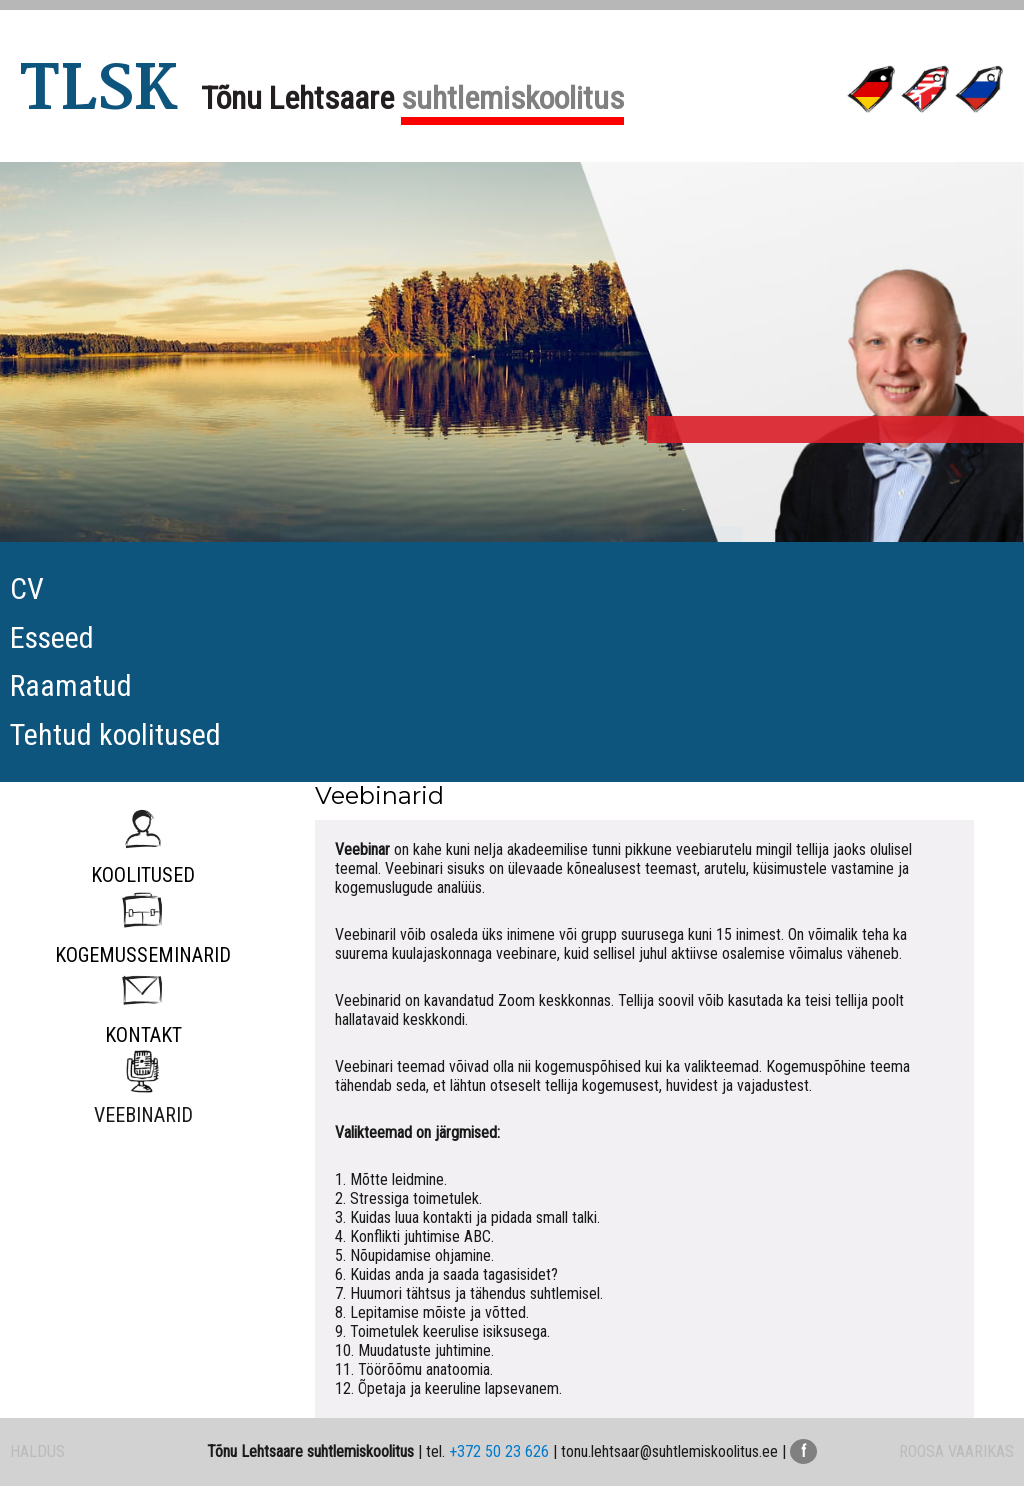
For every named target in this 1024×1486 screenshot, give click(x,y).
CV (27, 588)
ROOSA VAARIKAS (956, 1451)
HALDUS (37, 1451)
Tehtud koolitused (115, 734)
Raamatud (71, 685)
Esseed (52, 637)
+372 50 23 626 (499, 1451)
